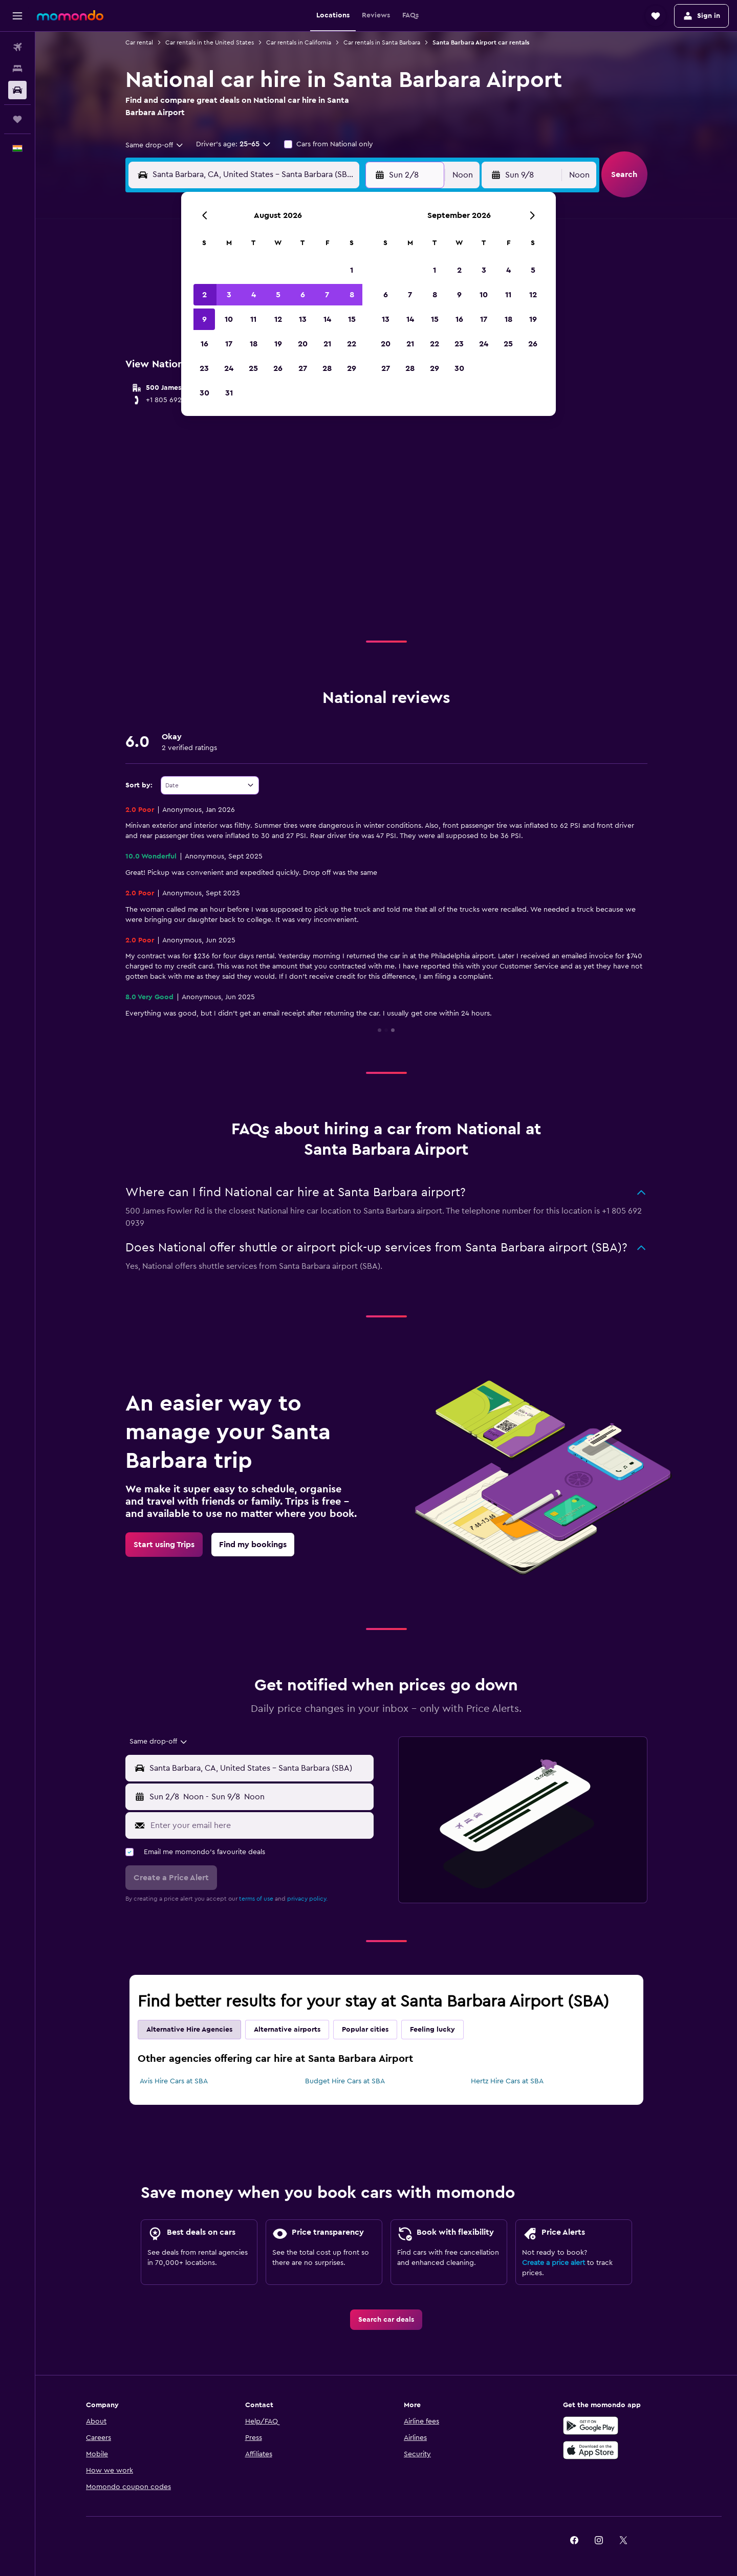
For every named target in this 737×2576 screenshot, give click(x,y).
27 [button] (302, 368)
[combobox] (154, 145)
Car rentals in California (298, 42)
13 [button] (303, 319)
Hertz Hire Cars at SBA (507, 2081)
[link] (164, 1544)
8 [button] (352, 295)
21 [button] (327, 344)
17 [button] (228, 344)
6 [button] (302, 295)
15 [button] (352, 319)
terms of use (256, 1899)
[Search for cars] (17, 90)
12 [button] (278, 319)
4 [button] (253, 295)
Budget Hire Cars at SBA (345, 2081)
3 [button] (229, 295)
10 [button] (229, 319)
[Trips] (17, 119)
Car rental (139, 42)
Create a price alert (553, 2262)
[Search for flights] (17, 47)
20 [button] (303, 344)
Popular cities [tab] (365, 2029)
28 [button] (327, 368)
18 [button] (253, 344)
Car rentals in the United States (209, 42)
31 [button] (229, 393)
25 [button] (253, 368)
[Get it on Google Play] (590, 2425)
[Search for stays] (17, 68)
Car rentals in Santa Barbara (381, 42)
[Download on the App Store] (590, 2450)
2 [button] (204, 295)
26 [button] (278, 368)
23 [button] (204, 368)
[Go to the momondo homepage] (70, 15)
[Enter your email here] (260, 1825)
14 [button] (327, 319)
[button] (17, 16)
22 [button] (351, 344)
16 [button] (204, 344)
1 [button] (351, 270)
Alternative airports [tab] (287, 2029)
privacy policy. (307, 1899)
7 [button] (327, 295)
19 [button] (278, 344)
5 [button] (278, 295)
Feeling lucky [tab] (432, 2029)
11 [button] (253, 319)
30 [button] (204, 393)
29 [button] (351, 368)
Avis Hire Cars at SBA (174, 2081)
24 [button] (228, 368)
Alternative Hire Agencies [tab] (189, 2029)
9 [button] (204, 319)
